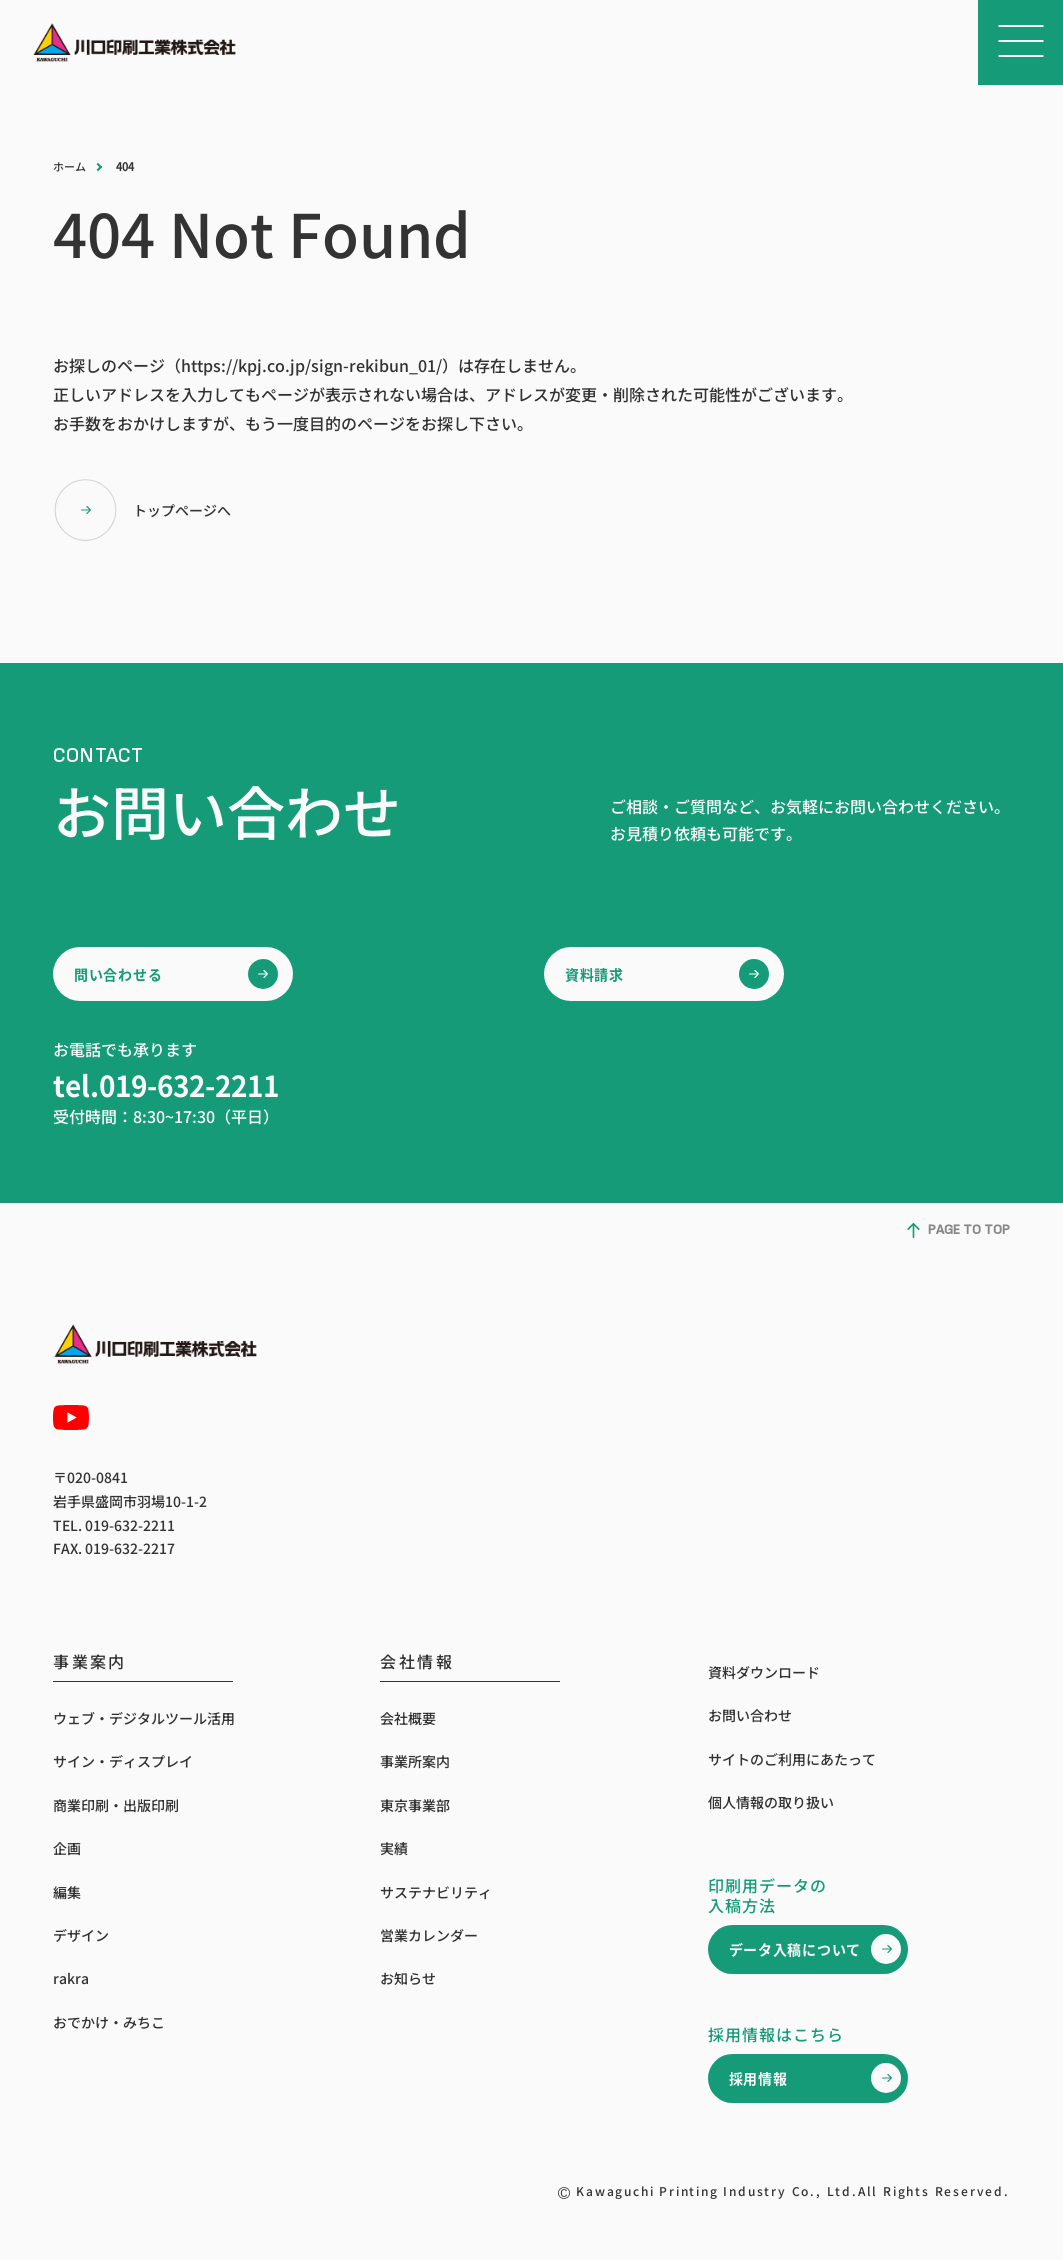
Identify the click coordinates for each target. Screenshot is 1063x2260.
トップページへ (142, 510)
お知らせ (408, 1978)
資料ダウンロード (764, 1672)
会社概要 (408, 1718)
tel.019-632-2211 (166, 1085)
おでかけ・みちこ (109, 2022)
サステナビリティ (436, 1892)
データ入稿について (795, 1949)
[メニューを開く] (1020, 42)
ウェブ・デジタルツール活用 (144, 1718)
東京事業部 (415, 1805)
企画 (67, 1848)
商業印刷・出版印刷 (116, 1805)
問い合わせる (118, 973)
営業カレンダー (429, 1935)
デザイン (81, 1935)
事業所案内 (415, 1761)
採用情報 (758, 2078)
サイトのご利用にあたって (792, 1759)
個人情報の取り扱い (771, 1802)
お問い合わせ (750, 1715)
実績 (394, 1848)
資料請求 (594, 973)
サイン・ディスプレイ (123, 1761)
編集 (67, 1892)
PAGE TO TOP (958, 1230)
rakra (71, 1978)
